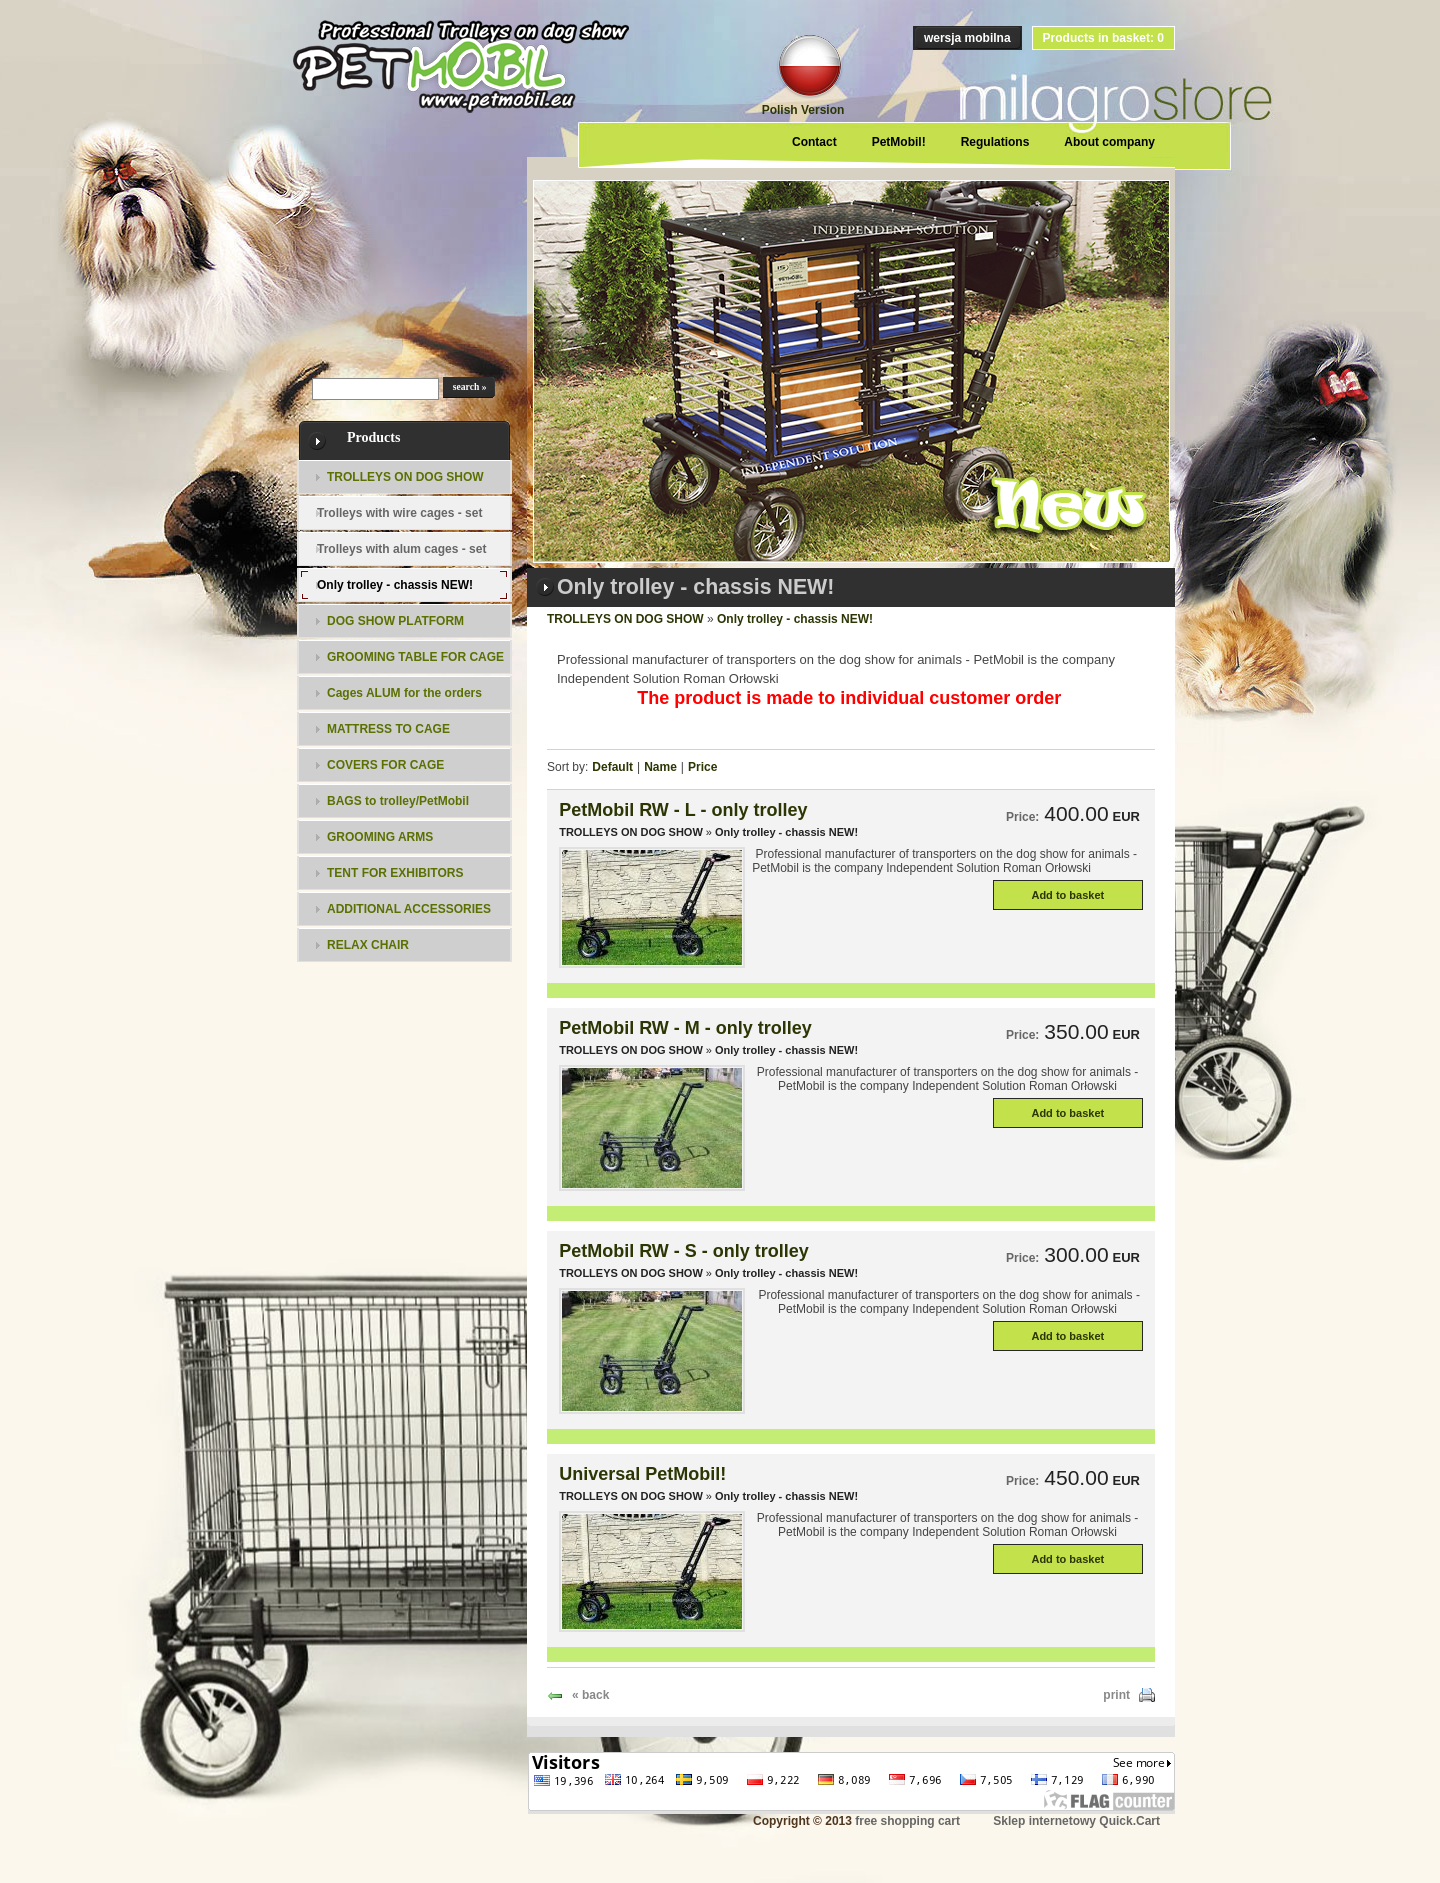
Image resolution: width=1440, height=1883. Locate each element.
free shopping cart (907, 1821)
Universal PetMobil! (642, 1474)
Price (702, 767)
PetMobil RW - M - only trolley (685, 1028)
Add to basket (1067, 895)
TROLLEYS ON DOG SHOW (625, 619)
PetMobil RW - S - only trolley (684, 1251)
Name (660, 767)
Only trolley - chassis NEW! (795, 619)
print (1116, 1695)
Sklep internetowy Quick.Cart (1076, 1821)
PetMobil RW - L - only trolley (683, 810)
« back (590, 1695)
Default (612, 767)
